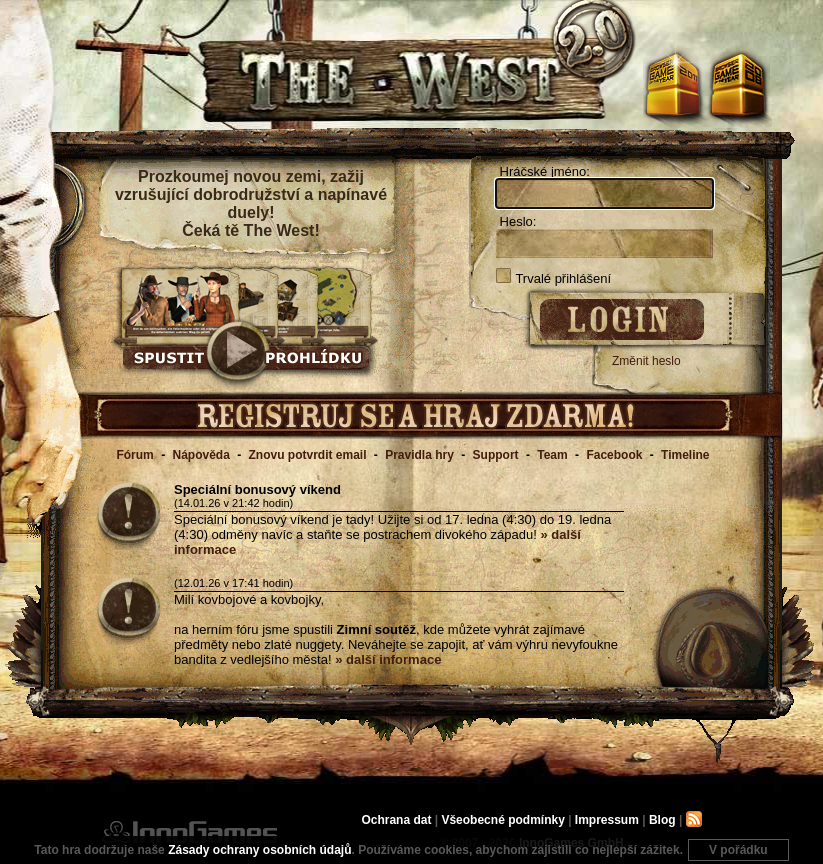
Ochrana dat (397, 820)
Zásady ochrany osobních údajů (259, 850)
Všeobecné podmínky (502, 820)
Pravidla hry (419, 455)
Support (496, 455)
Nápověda (200, 455)
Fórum (134, 455)
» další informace (388, 659)
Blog (662, 820)
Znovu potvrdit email (308, 455)
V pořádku (738, 850)
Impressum (607, 820)
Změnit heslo (646, 361)
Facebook (614, 455)
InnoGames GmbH (189, 832)
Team (552, 455)
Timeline (685, 455)
